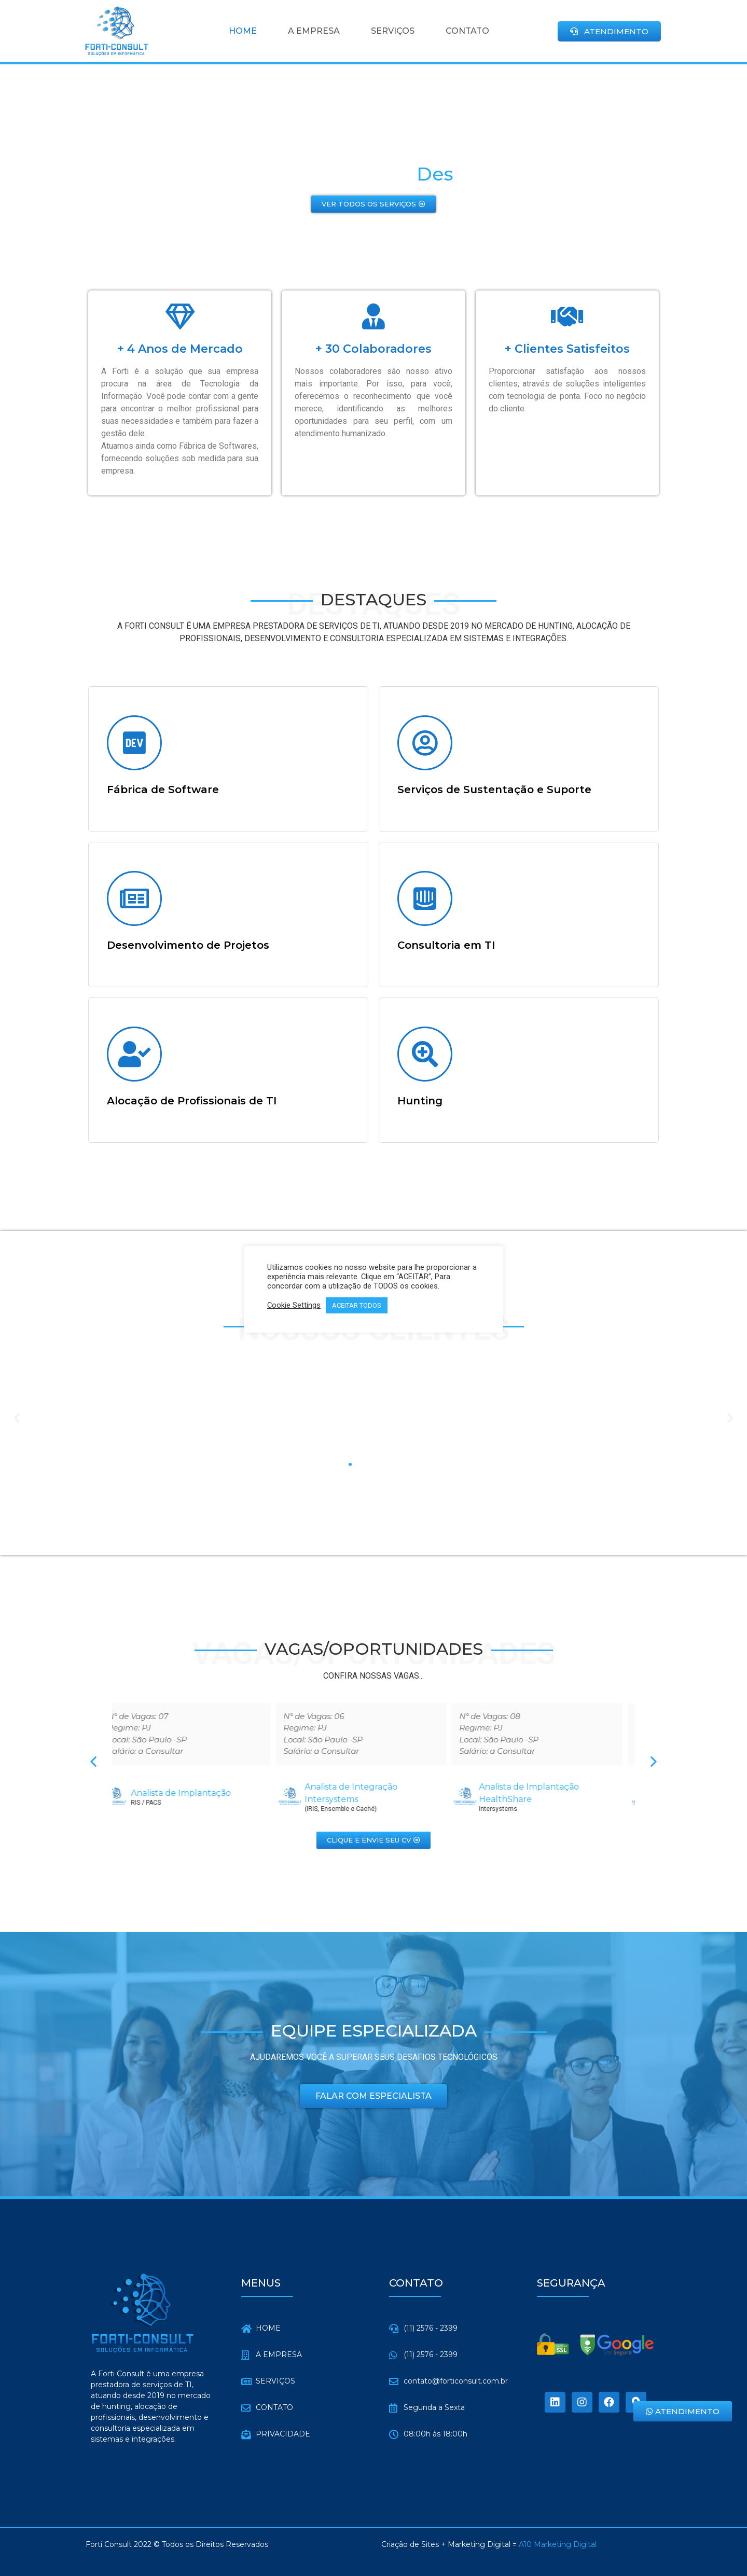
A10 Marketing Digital (558, 2544)
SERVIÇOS (392, 31)
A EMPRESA (314, 31)
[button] (609, 31)
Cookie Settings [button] (294, 1305)
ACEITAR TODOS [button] (356, 1305)
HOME (243, 31)
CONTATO (467, 31)
